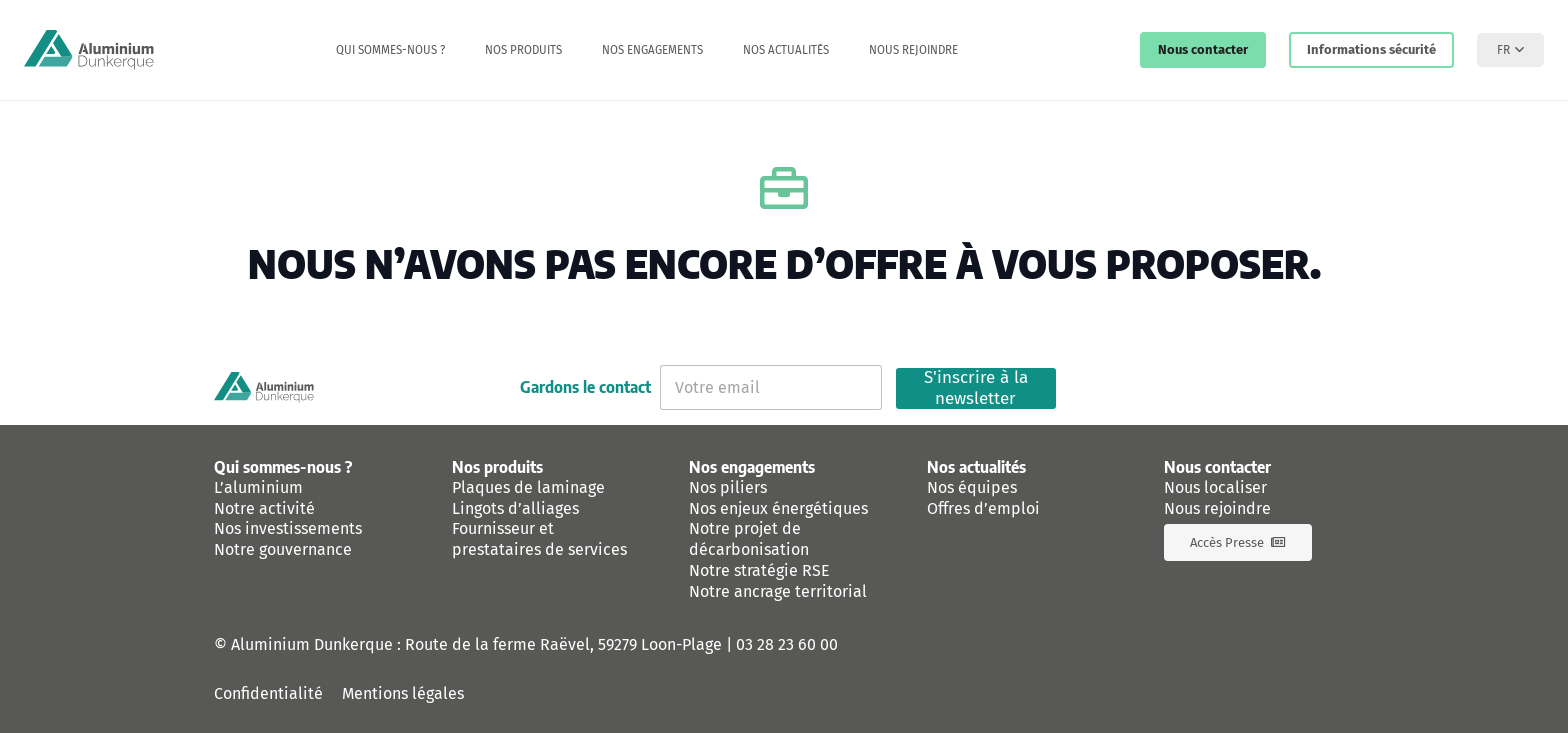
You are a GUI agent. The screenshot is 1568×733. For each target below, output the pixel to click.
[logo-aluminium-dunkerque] (89, 50)
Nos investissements (288, 528)
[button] (1510, 50)
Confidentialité (268, 693)
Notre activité (264, 508)
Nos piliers (728, 487)
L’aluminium (258, 487)
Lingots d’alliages (515, 508)
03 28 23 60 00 (787, 644)
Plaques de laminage (528, 487)
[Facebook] (1237, 388)
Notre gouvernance (283, 549)
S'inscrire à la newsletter (976, 388)
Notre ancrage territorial (778, 591)
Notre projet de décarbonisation (749, 539)
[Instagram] (1341, 388)
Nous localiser (1215, 487)
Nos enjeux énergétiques (778, 508)
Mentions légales (403, 693)
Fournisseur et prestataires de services (539, 539)
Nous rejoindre (1217, 508)
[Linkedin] (1289, 388)
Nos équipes (972, 487)
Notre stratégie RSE (759, 570)
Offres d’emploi (983, 508)
